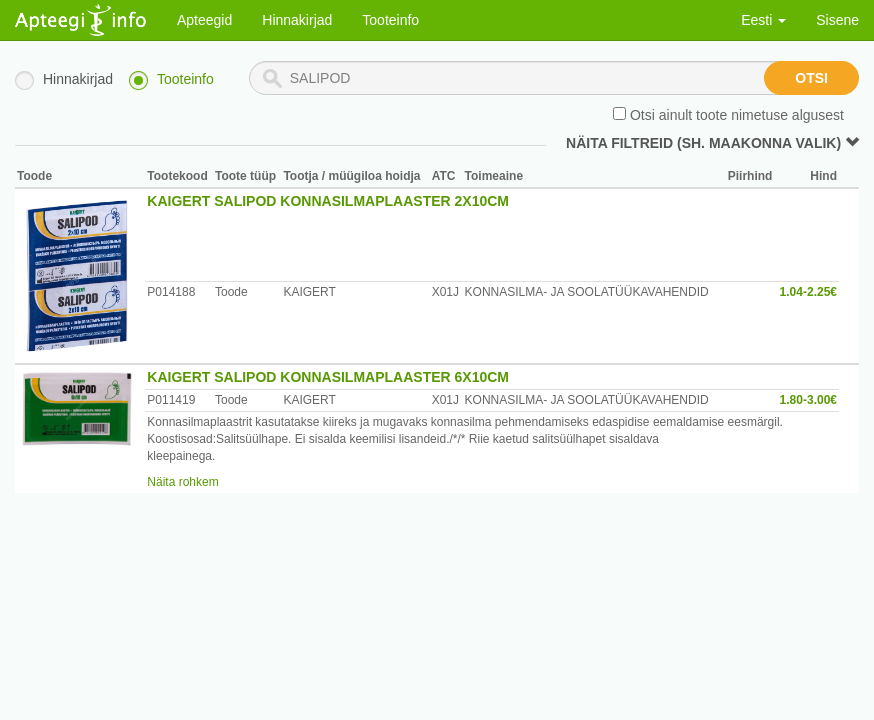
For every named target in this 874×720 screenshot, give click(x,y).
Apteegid (204, 20)
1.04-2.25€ (808, 292)
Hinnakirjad (297, 20)
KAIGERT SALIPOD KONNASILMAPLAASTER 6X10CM (328, 377)
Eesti (763, 20)
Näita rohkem (182, 482)
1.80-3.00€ (808, 400)
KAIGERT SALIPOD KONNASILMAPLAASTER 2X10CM (328, 201)
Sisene (837, 20)
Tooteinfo (390, 20)
